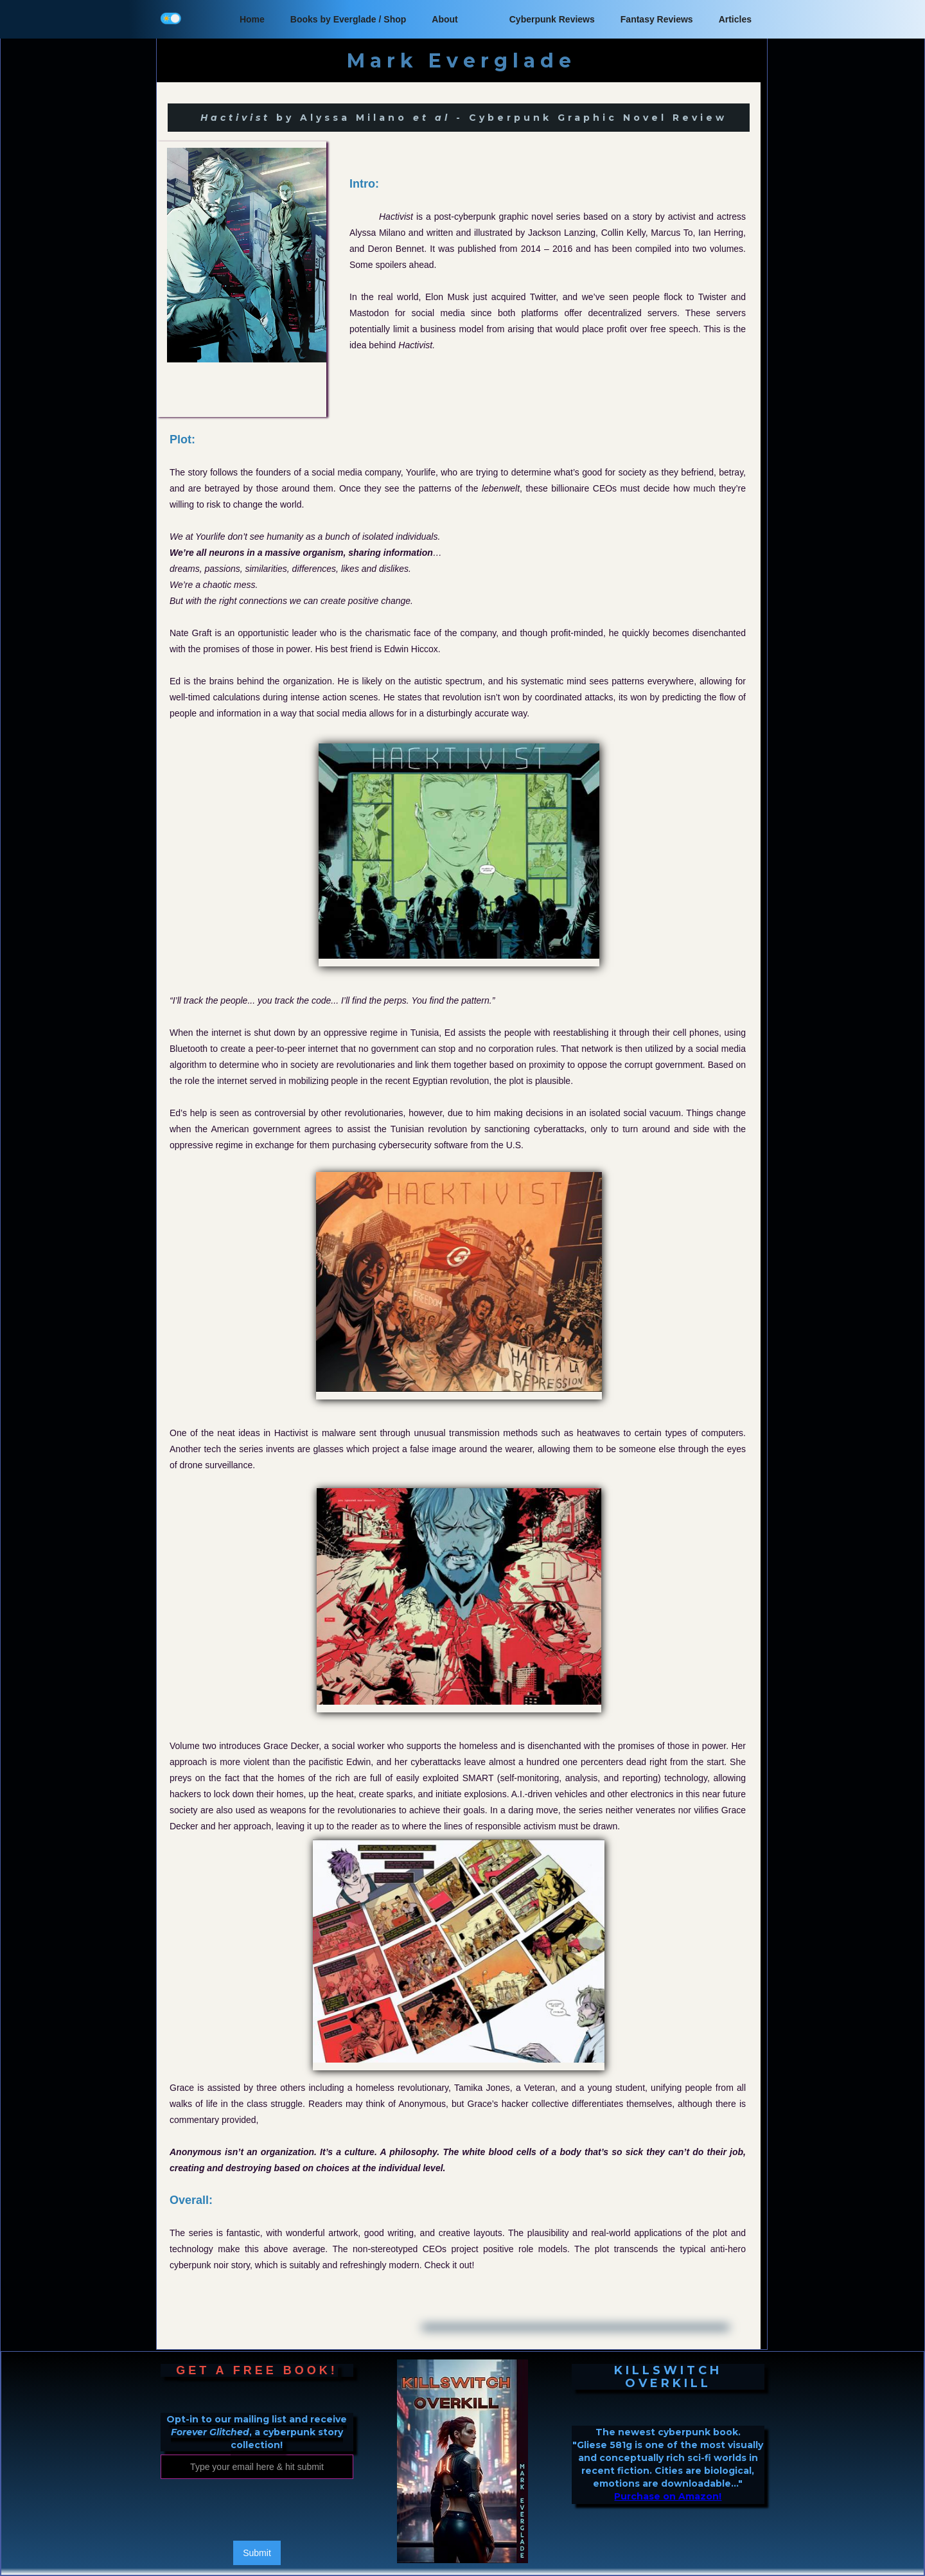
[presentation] (258, 2510)
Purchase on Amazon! (667, 2496)
